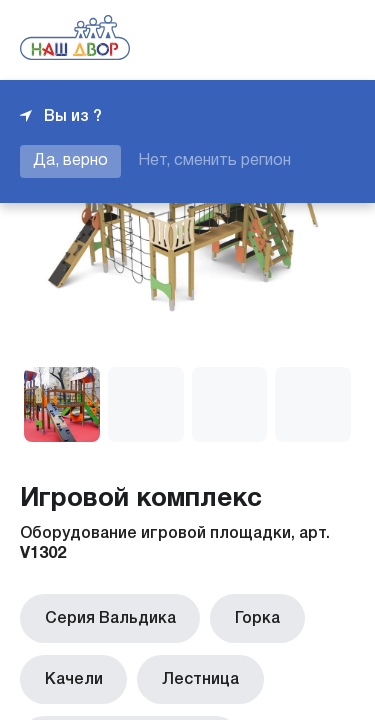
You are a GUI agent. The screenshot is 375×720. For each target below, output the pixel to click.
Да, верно (70, 161)
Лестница (186, 672)
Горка (243, 616)
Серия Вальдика (105, 616)
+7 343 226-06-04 (287, 40)
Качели (69, 672)
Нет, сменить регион (214, 161)
